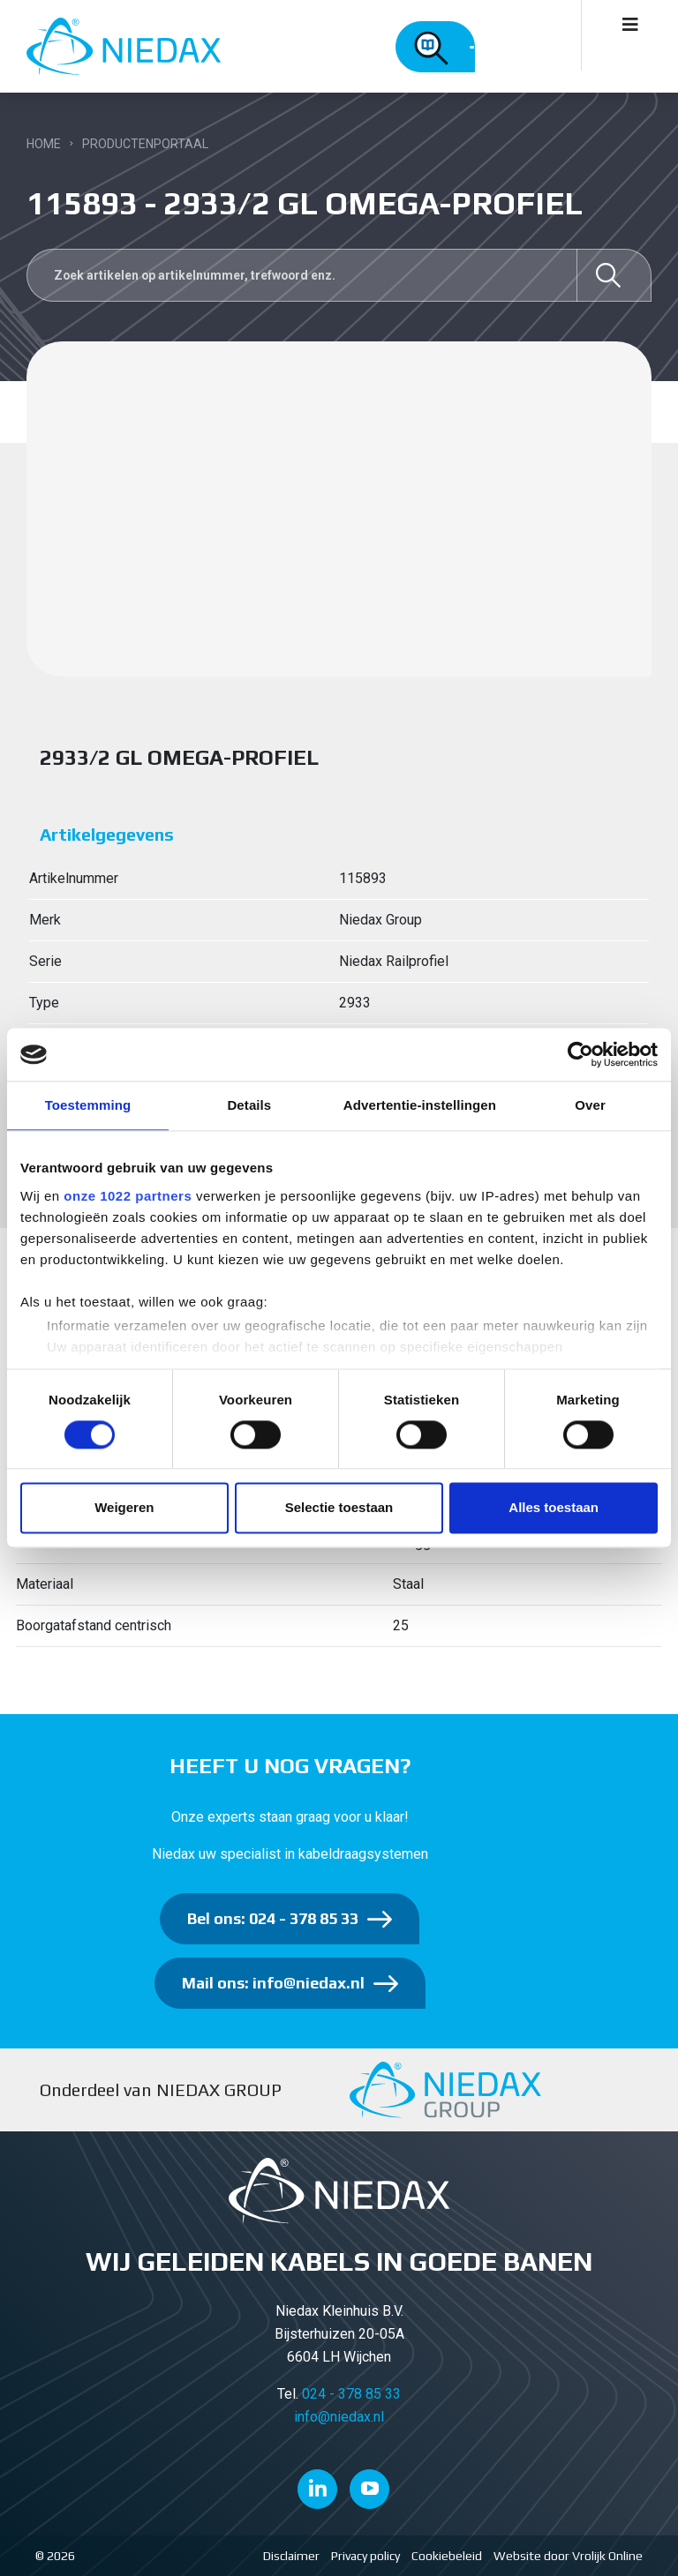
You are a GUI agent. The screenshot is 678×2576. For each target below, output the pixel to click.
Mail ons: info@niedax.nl (273, 1982)
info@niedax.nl (339, 2416)
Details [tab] (249, 1104)
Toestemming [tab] (88, 1104)
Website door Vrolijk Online (568, 2556)
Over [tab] (590, 1104)
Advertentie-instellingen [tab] (419, 1104)
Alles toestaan (553, 1508)
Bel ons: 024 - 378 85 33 (272, 1918)
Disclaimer (291, 2556)
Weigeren (124, 1508)
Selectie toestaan (339, 1508)
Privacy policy (365, 2556)
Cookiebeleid (446, 2556)
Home (43, 144)
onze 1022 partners (128, 1195)
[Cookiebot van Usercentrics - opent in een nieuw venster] (580, 1054)
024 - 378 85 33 (351, 2393)
